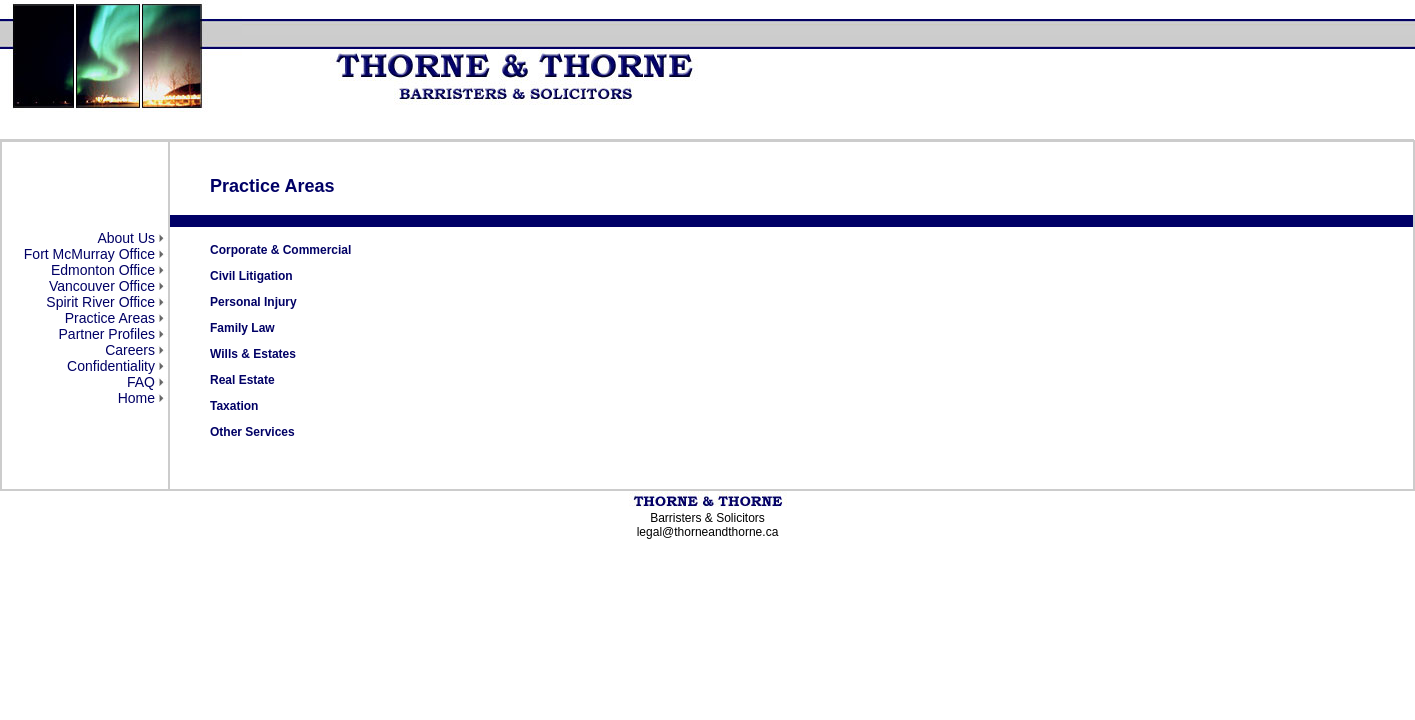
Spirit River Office (100, 302)
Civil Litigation (251, 276)
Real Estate (242, 380)
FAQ (141, 382)
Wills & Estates (253, 354)
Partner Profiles (107, 334)
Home (136, 398)
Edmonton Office (103, 270)
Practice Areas (110, 318)
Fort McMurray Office (89, 254)
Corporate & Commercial (280, 250)
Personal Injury (253, 302)
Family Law (242, 328)
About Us (126, 238)
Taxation (234, 406)
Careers (130, 350)
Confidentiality (111, 366)
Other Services (252, 432)
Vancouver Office (102, 286)
